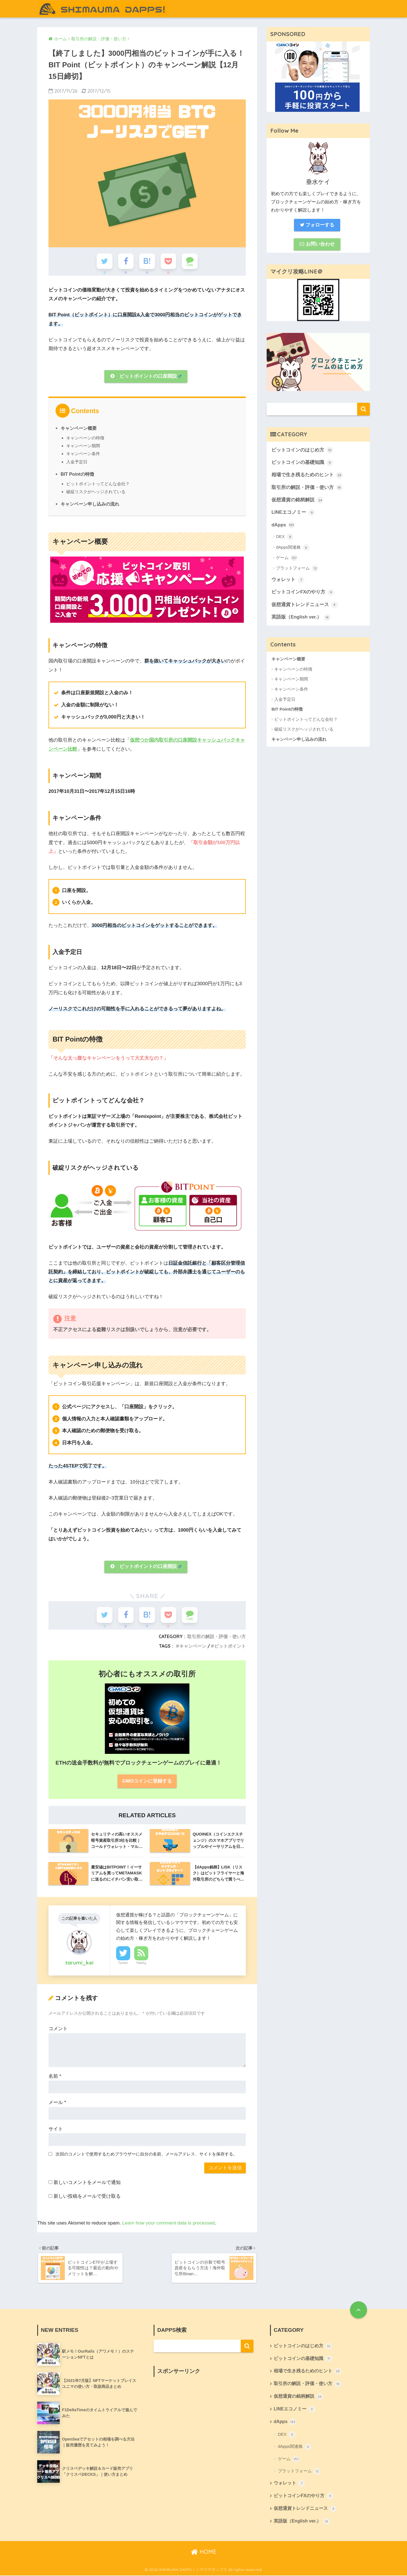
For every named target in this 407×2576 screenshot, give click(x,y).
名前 (54, 2075)
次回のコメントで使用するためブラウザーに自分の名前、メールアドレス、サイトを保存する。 (146, 2153)
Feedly (141, 1962)
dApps (283, 526)
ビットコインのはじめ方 (302, 450)
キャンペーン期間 (83, 445)
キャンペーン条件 (83, 453)
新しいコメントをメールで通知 (87, 2181)
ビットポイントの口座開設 (145, 376)
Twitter (123, 1962)
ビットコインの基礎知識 (302, 463)
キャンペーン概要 (79, 427)
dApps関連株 (292, 548)
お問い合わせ (317, 244)
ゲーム (286, 559)
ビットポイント (230, 1645)
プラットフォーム (297, 569)
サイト (55, 2128)
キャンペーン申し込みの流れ (90, 503)
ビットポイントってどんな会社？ (98, 483)
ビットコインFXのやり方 (302, 593)
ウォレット (287, 580)
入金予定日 (76, 461)
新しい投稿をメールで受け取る (87, 2195)
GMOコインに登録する (147, 1780)
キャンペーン (192, 1645)
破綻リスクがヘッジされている (95, 491)
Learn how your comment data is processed (169, 2222)
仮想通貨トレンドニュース (304, 606)
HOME (203, 2552)
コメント (58, 2028)
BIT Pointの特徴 (77, 473)
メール (57, 2102)
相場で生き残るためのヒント (307, 475)
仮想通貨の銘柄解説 (297, 500)
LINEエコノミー (293, 513)
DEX (284, 538)
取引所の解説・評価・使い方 (216, 1635)
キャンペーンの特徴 (85, 437)
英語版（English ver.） (301, 618)
